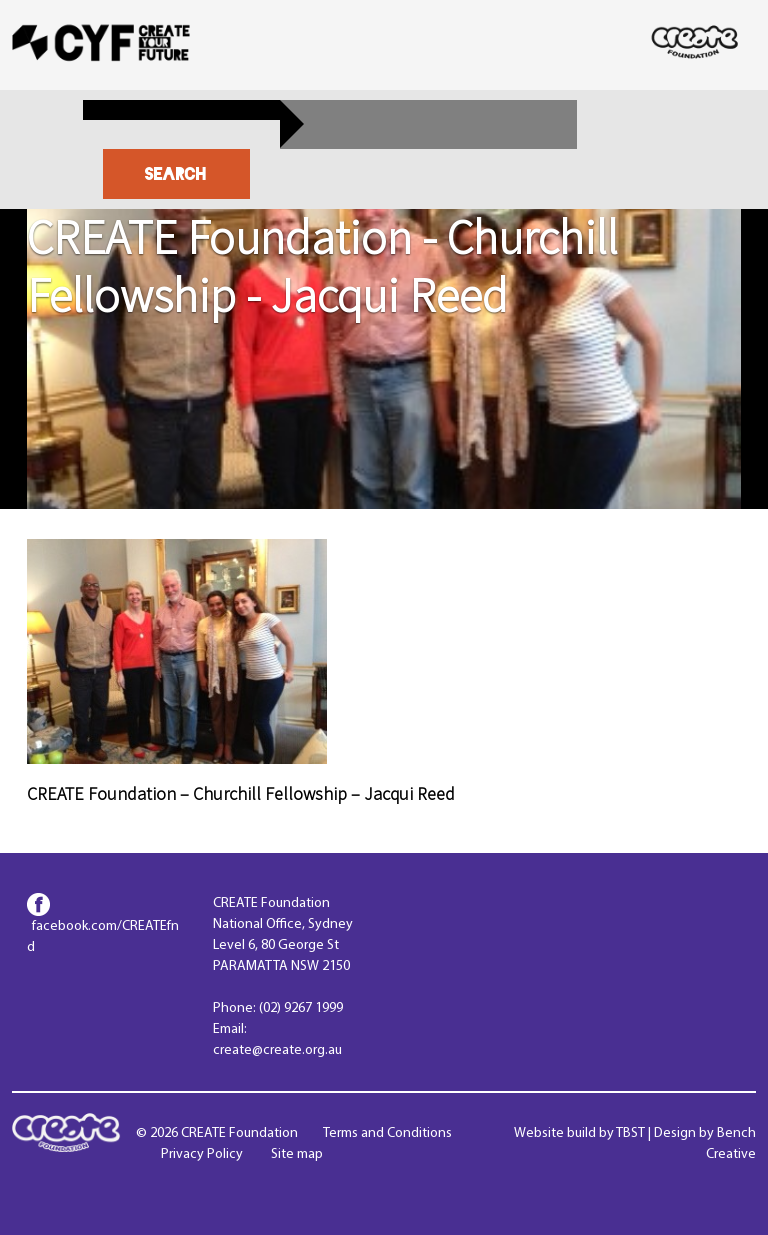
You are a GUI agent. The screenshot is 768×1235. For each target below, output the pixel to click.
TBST (630, 1133)
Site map (297, 1154)
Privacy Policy (202, 1154)
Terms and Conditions (387, 1133)
